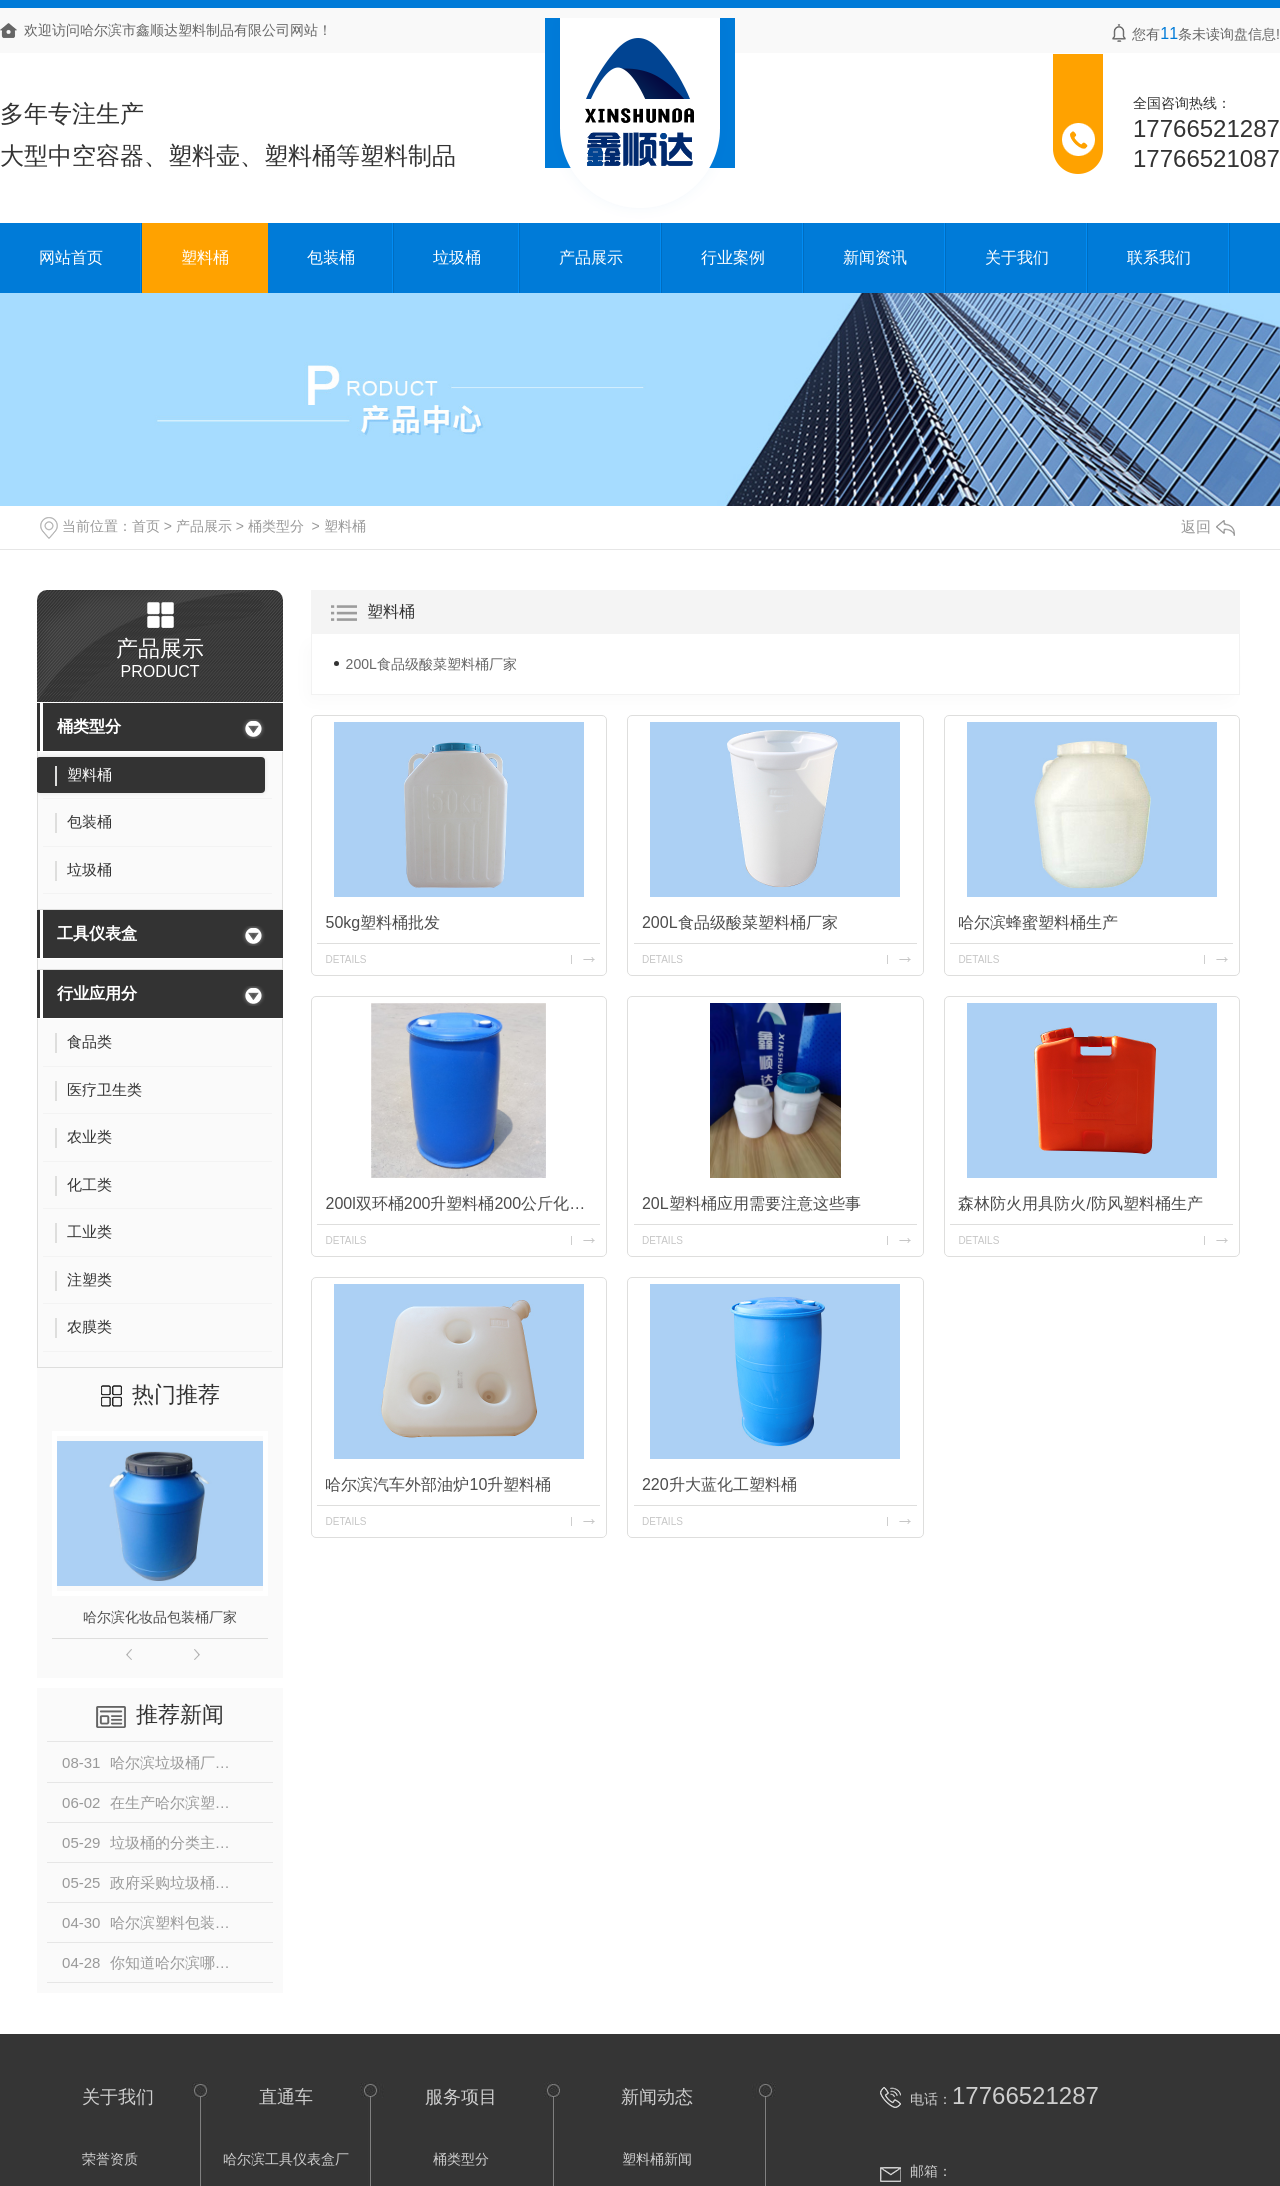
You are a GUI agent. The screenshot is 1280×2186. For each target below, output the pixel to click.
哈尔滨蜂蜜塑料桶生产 (1039, 922)
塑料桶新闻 (657, 2159)
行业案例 (733, 257)
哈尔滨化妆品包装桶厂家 (160, 1617)
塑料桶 (205, 257)
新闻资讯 (875, 257)
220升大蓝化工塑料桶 (719, 1484)
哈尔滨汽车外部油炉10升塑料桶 (439, 1484)
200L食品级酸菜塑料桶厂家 (431, 664)
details (346, 959)
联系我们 (1159, 257)
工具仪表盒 (97, 933)
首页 (146, 526)
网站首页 (71, 257)
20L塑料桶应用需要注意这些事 (751, 1203)
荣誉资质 (110, 2159)
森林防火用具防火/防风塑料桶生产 (1081, 1203)
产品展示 (591, 257)
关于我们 (1017, 257)
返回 (1208, 526)
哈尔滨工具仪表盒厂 (286, 2159)
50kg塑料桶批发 (383, 922)
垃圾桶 (457, 257)
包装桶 (331, 257)
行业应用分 (97, 993)
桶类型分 (276, 526)
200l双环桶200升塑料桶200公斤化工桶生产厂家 (463, 1203)
